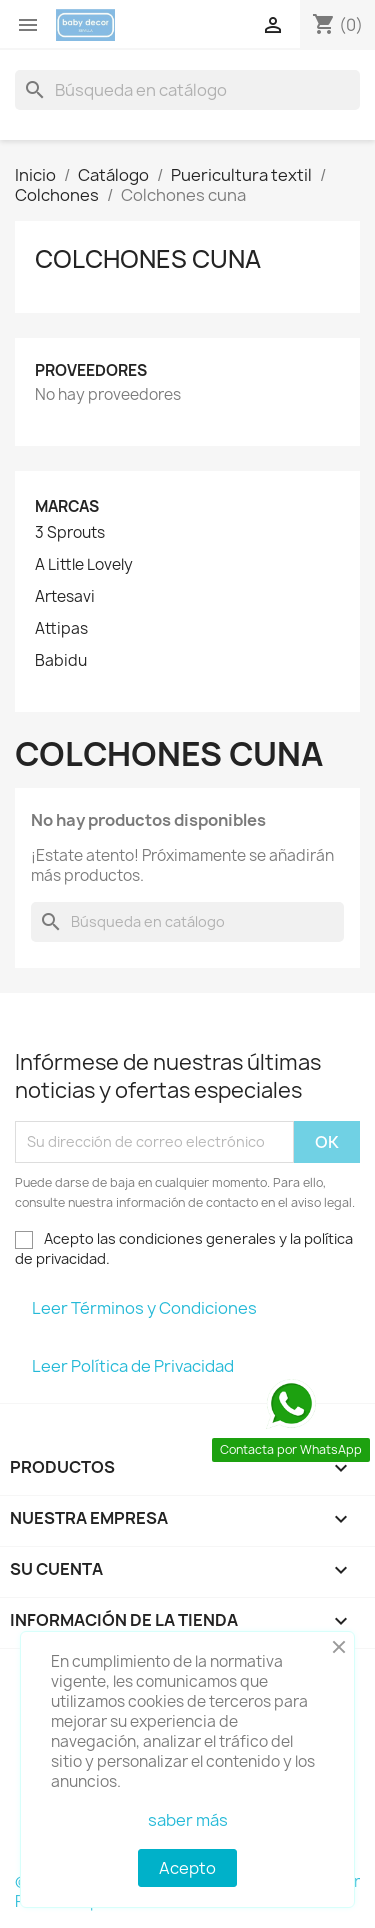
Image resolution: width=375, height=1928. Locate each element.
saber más (188, 1820)
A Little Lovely (84, 565)
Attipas (61, 629)
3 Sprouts (70, 533)
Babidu (61, 661)
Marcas (67, 506)
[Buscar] (187, 90)
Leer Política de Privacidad (133, 1366)
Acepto (187, 1868)
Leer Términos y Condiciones (144, 1308)
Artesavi (65, 597)
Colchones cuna (148, 259)
